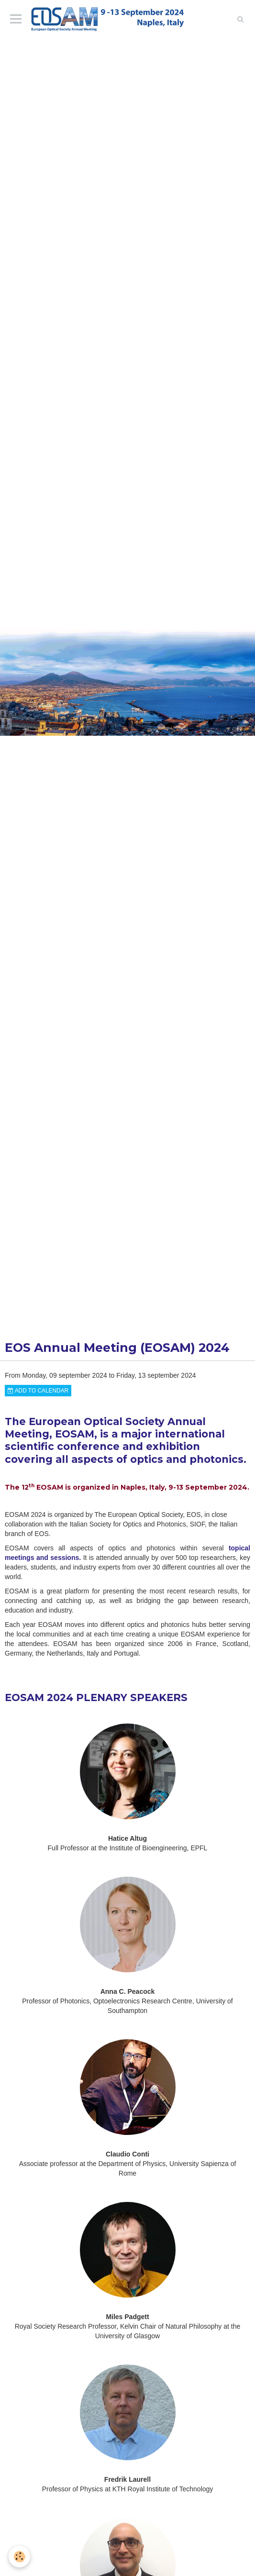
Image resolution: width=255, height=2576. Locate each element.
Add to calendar (38, 1390)
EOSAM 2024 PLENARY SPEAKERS (96, 1697)
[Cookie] (19, 2556)
